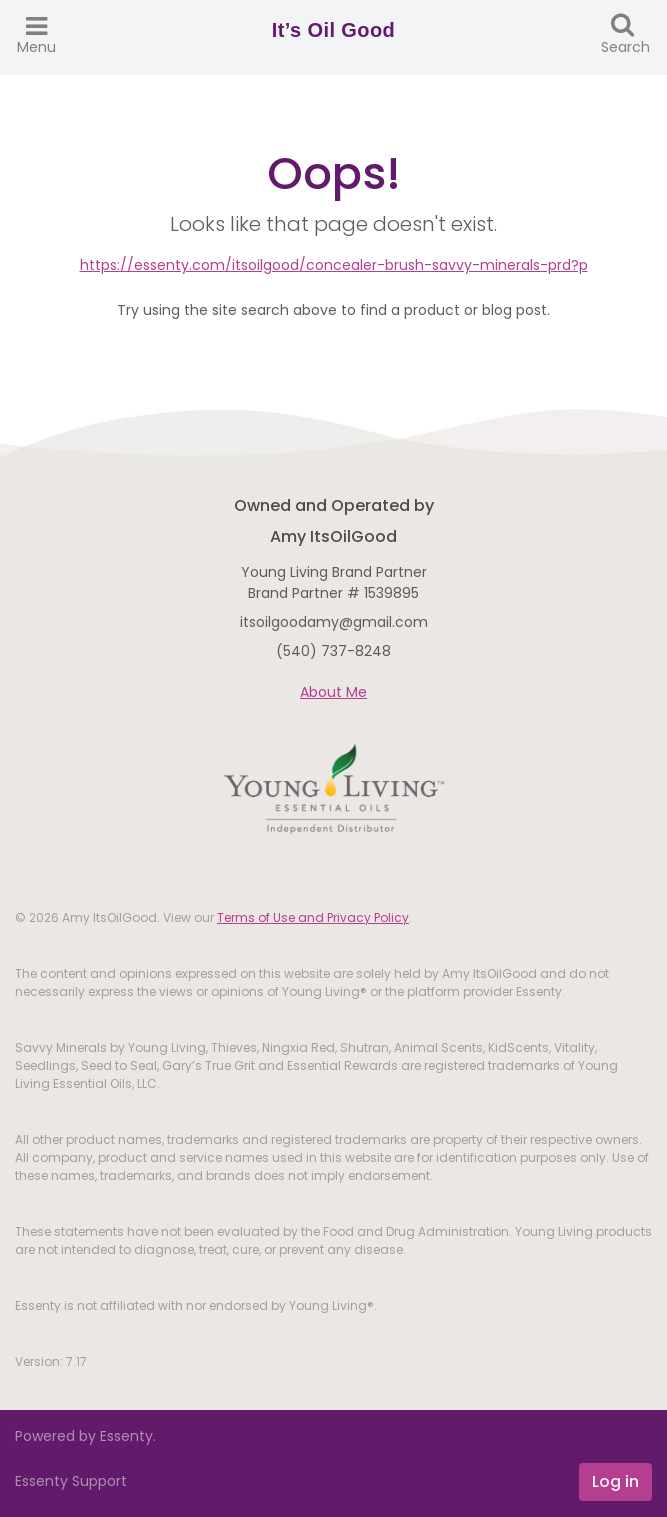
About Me (333, 692)
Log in (615, 1481)
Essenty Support (71, 1481)
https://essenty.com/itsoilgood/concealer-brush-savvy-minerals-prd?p (334, 265)
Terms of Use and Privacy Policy (313, 917)
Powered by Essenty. (85, 1436)
